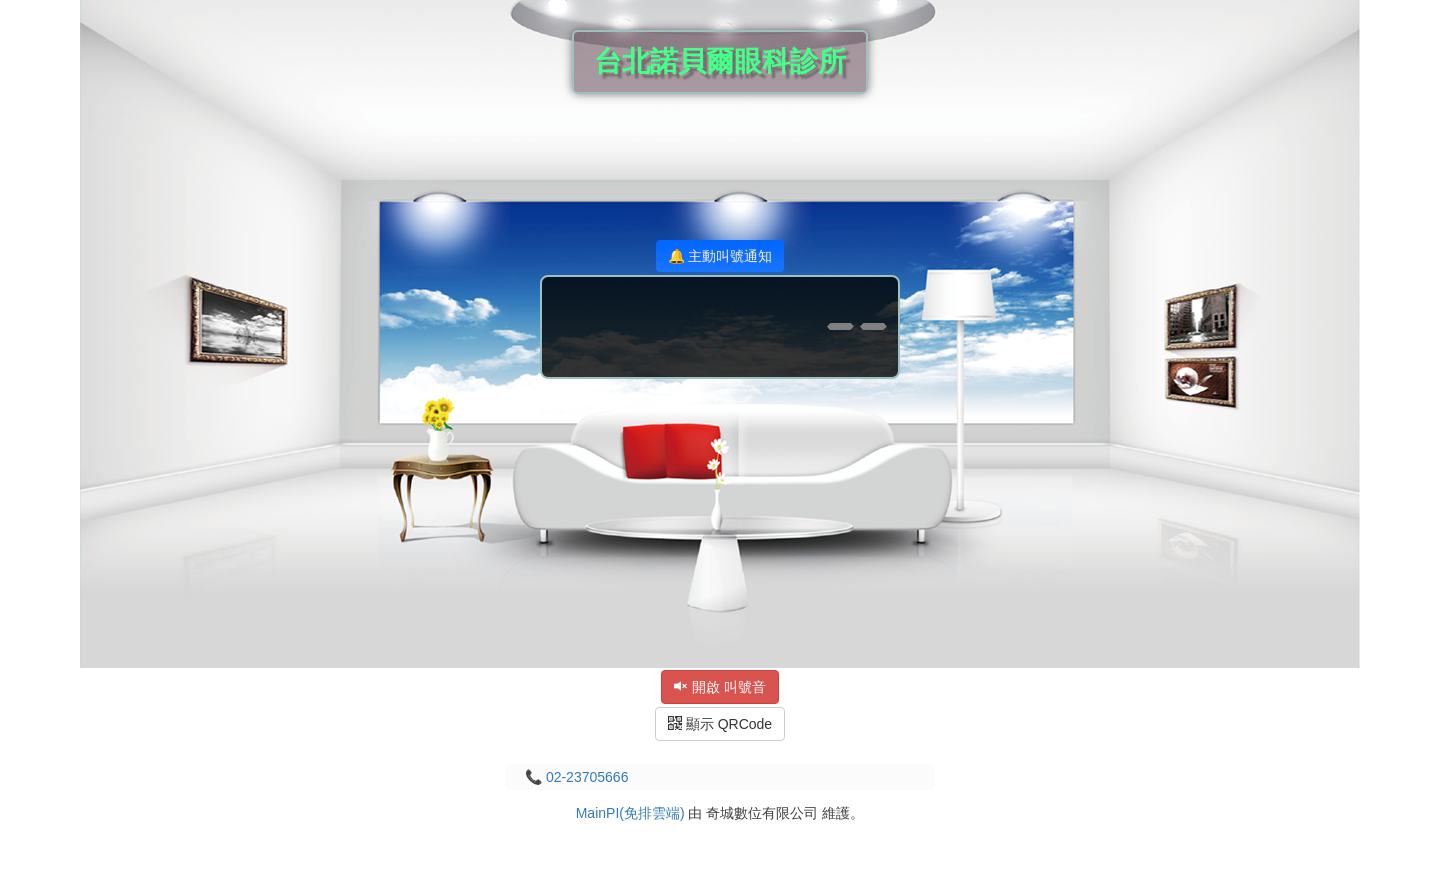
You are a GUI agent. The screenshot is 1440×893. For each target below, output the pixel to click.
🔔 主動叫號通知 (720, 256)
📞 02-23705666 (576, 777)
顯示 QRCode (720, 724)
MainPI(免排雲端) (630, 813)
